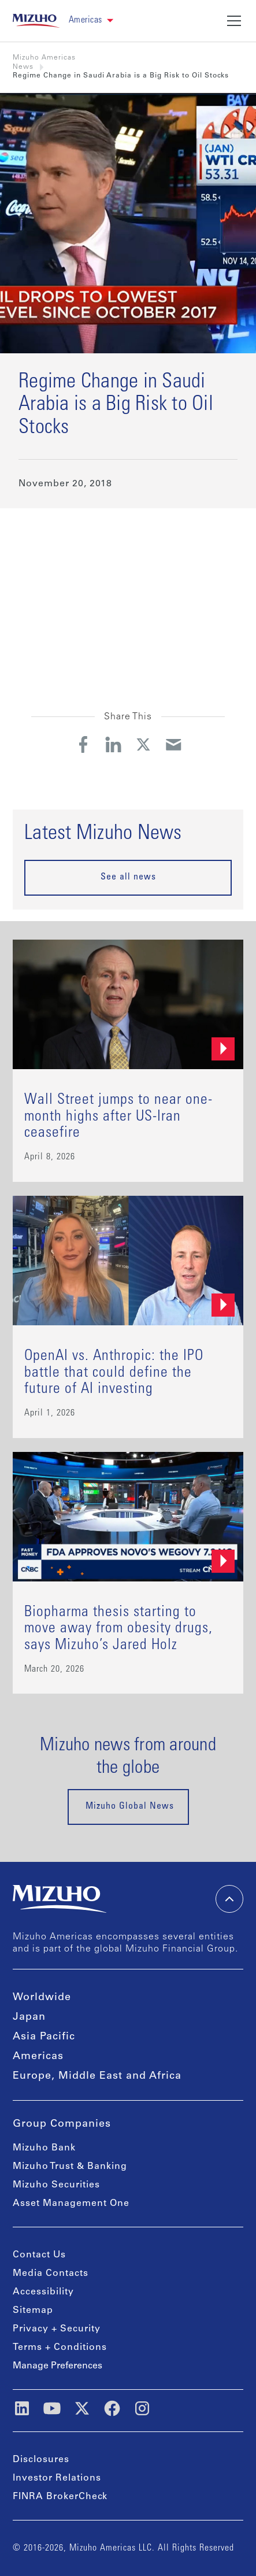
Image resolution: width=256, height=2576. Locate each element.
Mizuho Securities (56, 2185)
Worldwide (42, 1998)
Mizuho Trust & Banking (70, 2166)
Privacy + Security (57, 2329)
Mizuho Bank (44, 2148)
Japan (29, 2017)
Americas (38, 2057)
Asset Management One (71, 2203)
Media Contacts (50, 2273)
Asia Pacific (44, 2037)
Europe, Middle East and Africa (97, 2076)
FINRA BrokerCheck (60, 2496)
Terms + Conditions (60, 2347)
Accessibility (43, 2292)
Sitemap (33, 2310)
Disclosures (41, 2459)
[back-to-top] (229, 1899)
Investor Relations (57, 2478)
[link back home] (36, 21)
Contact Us (39, 2255)
